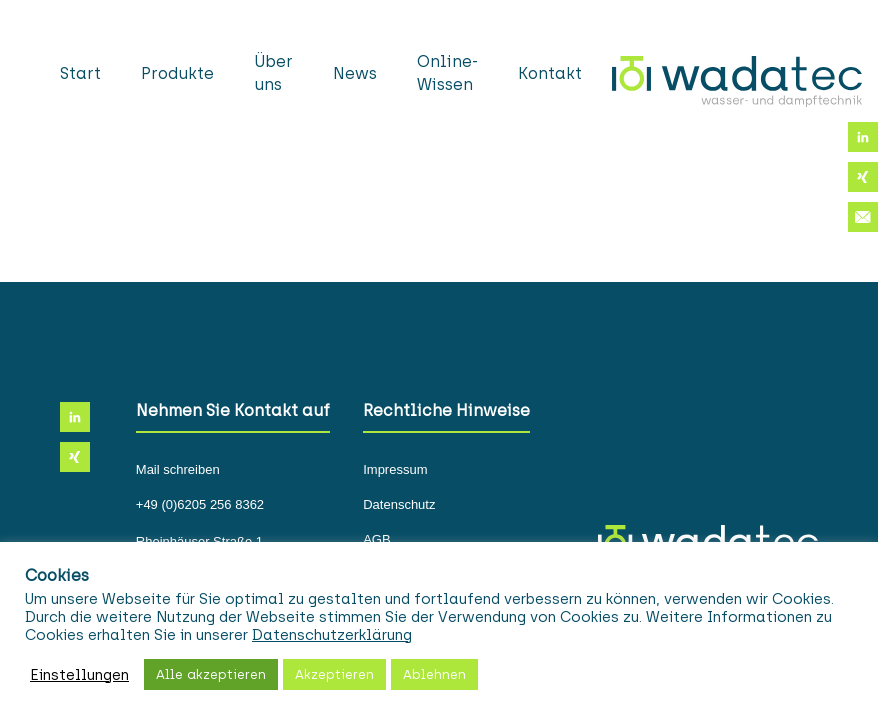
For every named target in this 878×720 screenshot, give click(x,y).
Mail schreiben (178, 470)
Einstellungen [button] (79, 675)
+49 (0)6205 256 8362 (200, 505)
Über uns (273, 73)
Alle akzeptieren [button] (211, 674)
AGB (376, 540)
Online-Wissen (447, 73)
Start (80, 73)
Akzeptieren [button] (334, 674)
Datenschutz (399, 505)
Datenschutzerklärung (332, 635)
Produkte (177, 73)
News (355, 73)
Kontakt (550, 73)
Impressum (395, 470)
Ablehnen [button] (434, 674)
